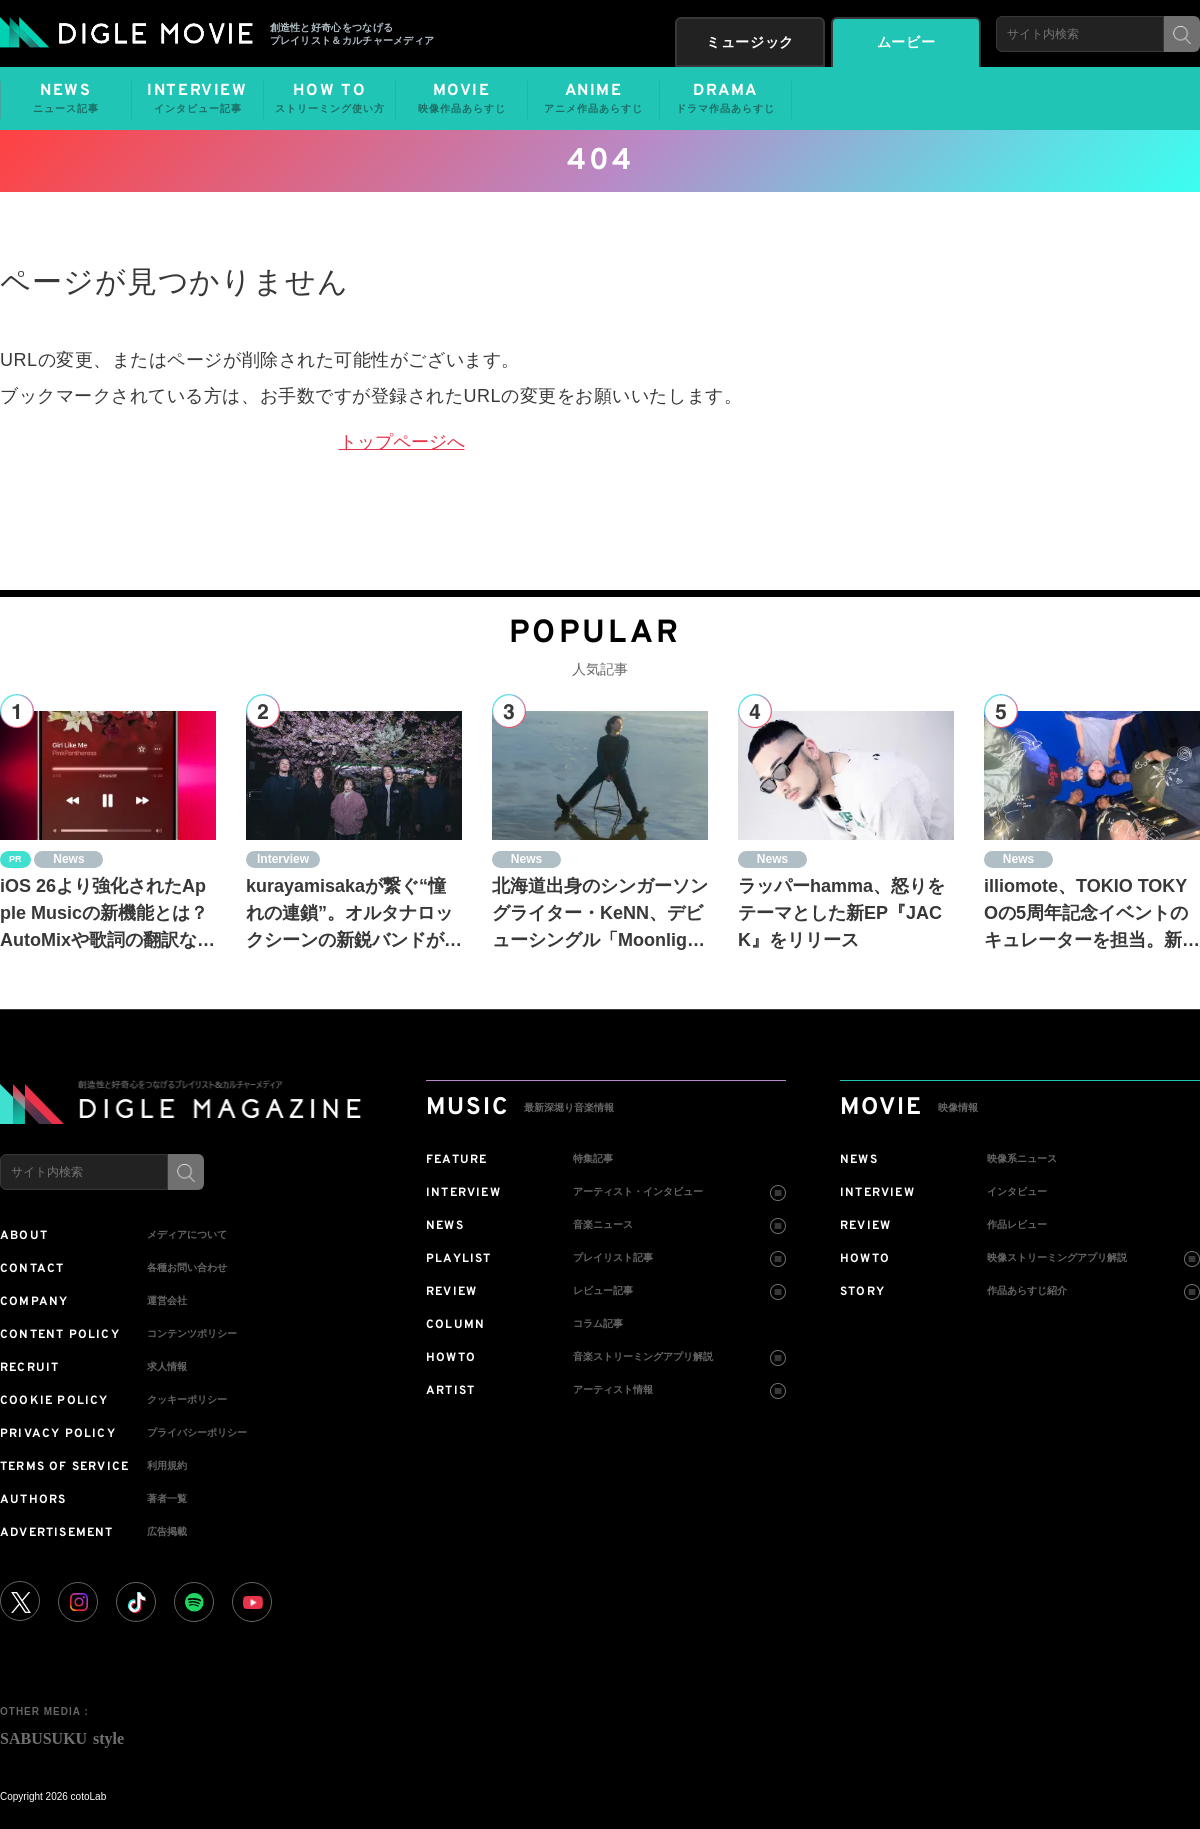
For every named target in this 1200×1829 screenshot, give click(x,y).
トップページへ (402, 442)
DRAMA (725, 99)
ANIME (593, 99)
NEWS (66, 99)
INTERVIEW (197, 99)
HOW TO (329, 99)
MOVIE (461, 99)
